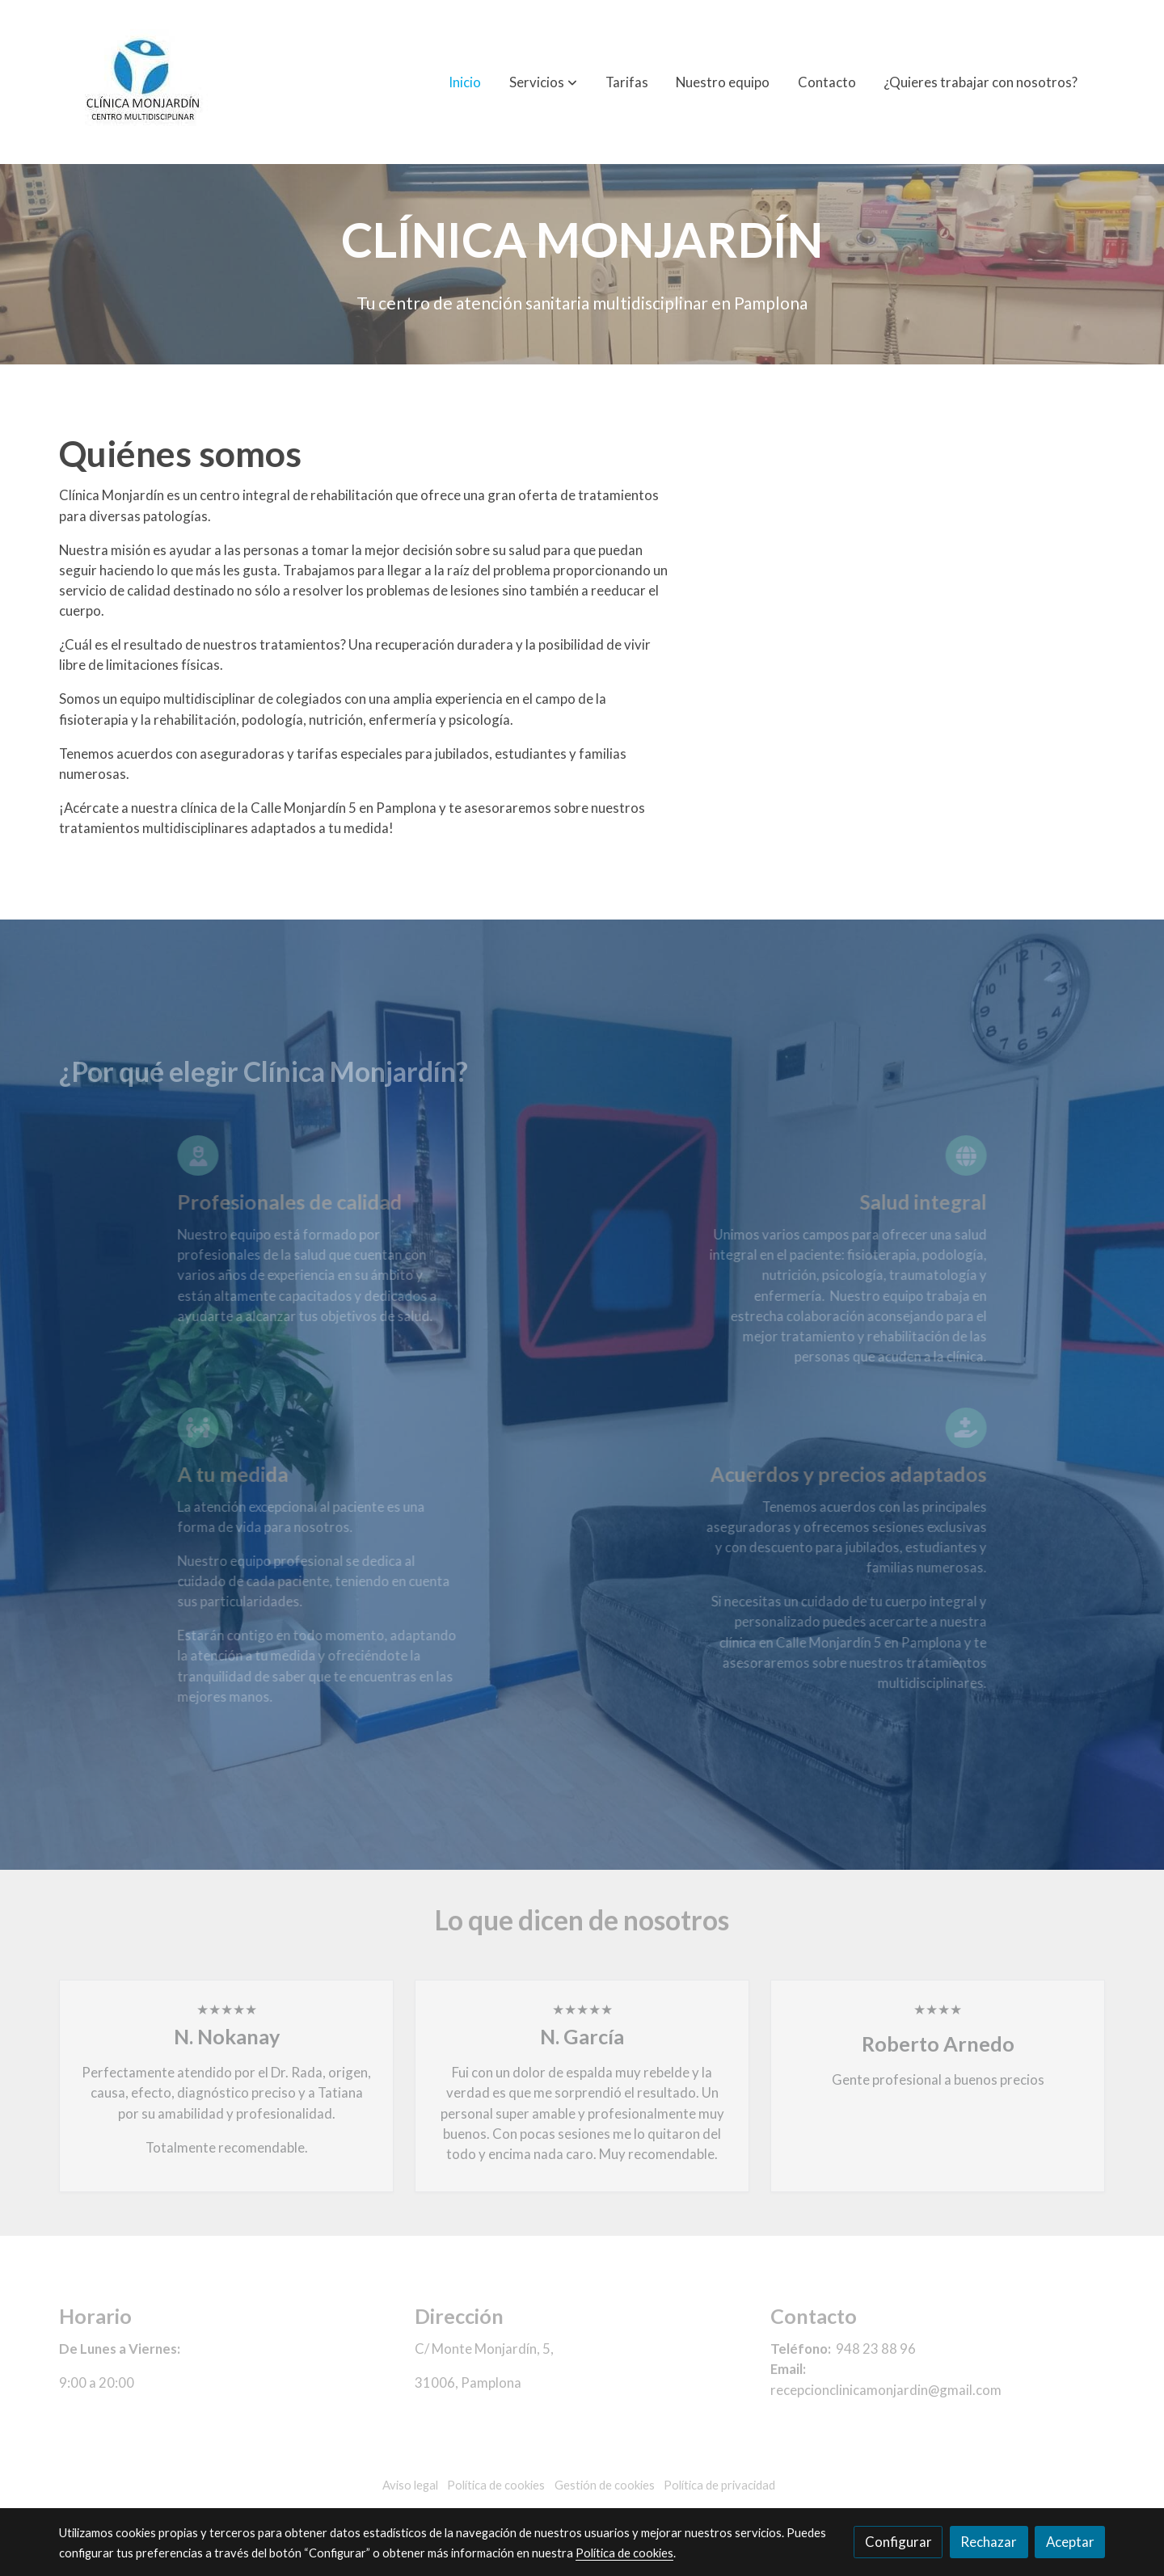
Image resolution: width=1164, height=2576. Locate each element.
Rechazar (988, 2541)
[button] (543, 82)
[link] (145, 82)
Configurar (898, 2541)
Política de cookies (624, 2553)
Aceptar (1070, 2541)
